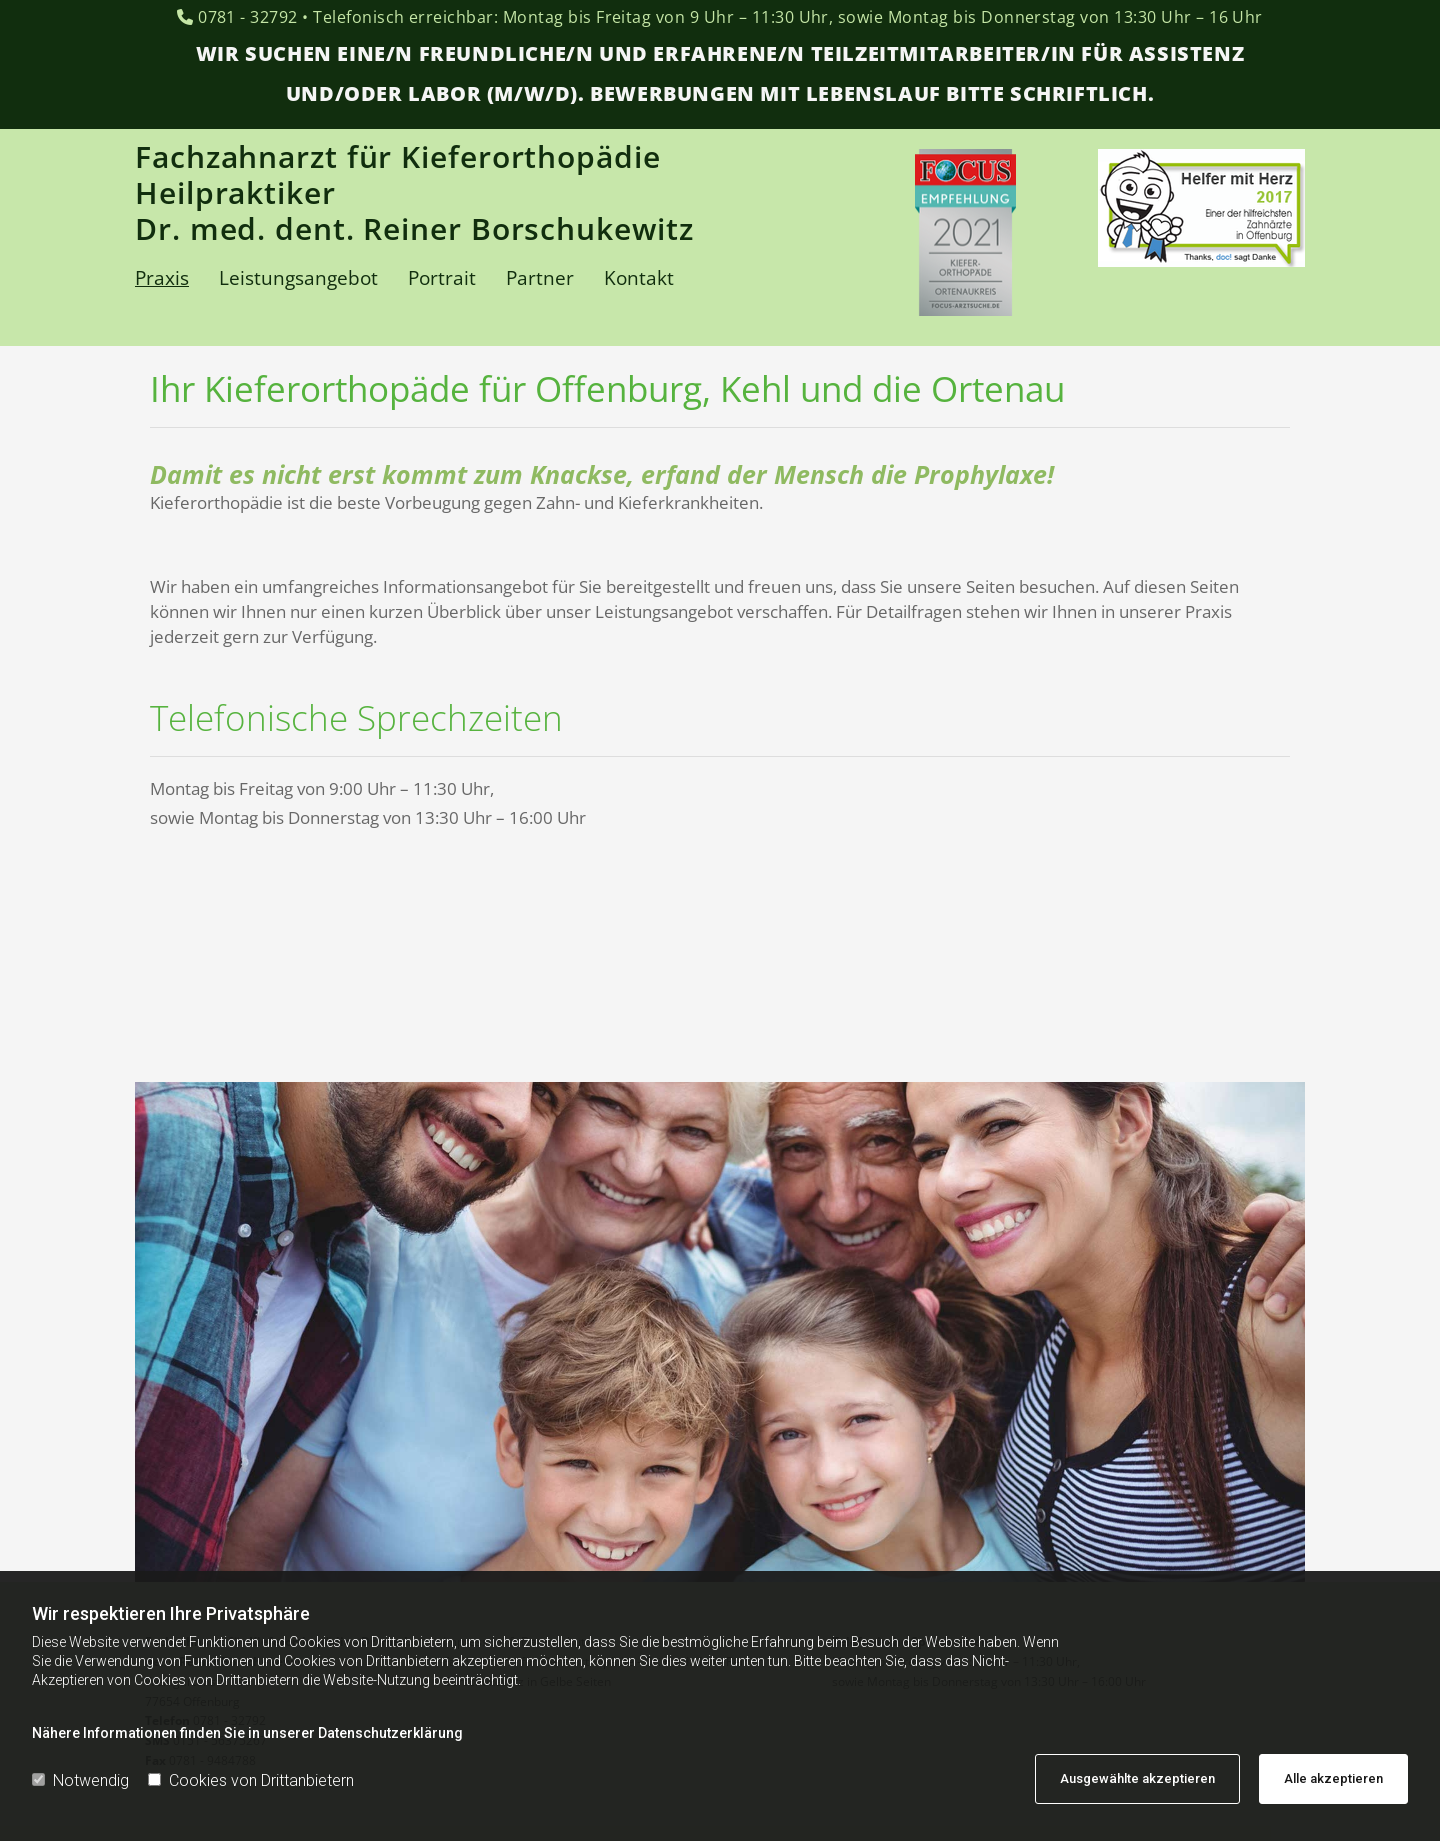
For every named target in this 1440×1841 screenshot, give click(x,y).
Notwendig (80, 1780)
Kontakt (639, 278)
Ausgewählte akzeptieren (1137, 1778)
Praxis (162, 278)
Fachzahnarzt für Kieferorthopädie (398, 156)
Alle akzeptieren (1333, 1778)
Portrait (442, 278)
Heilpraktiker (240, 192)
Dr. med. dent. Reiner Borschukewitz (414, 228)
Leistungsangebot (298, 278)
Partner (540, 278)
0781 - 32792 (248, 17)
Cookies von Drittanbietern (251, 1780)
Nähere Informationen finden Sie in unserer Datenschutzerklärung (247, 1733)
